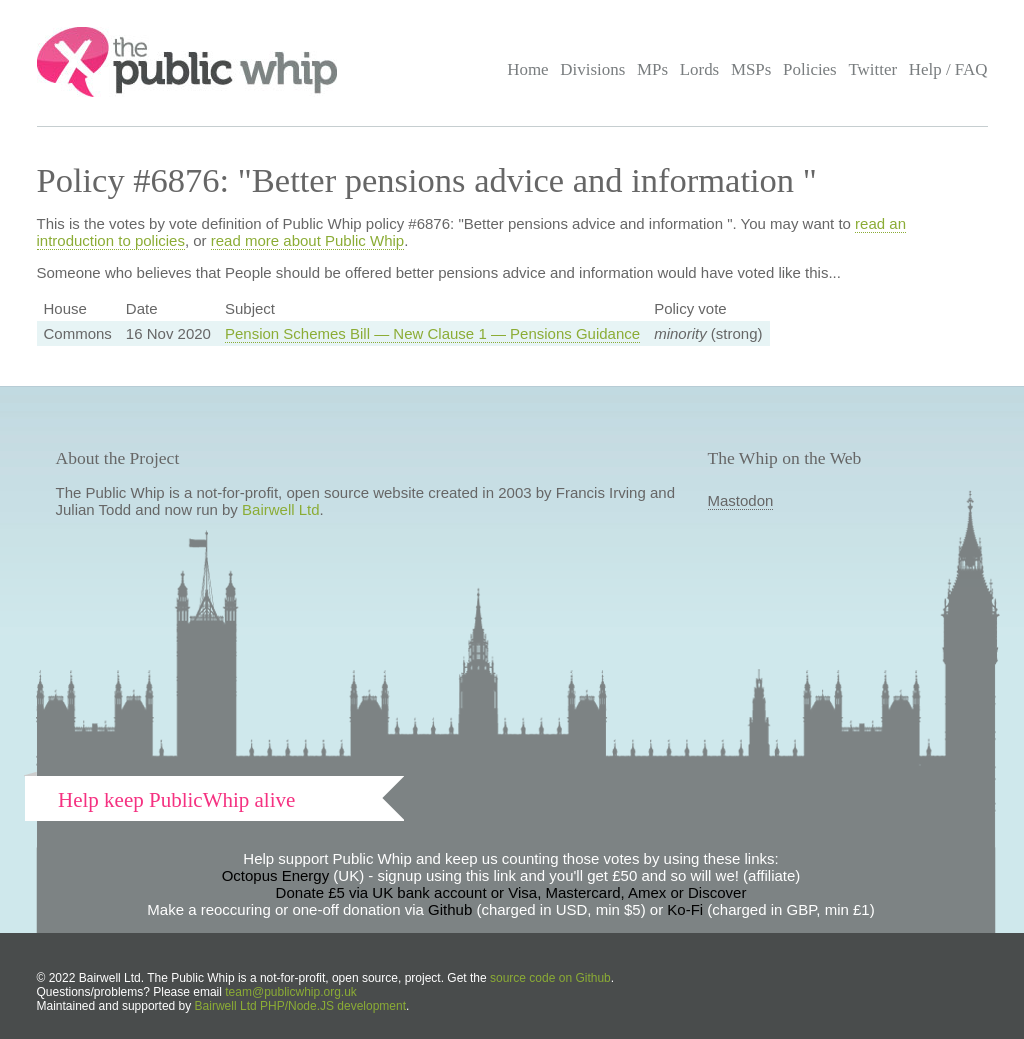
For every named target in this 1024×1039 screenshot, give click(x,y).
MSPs (751, 69)
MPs (652, 69)
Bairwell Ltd (281, 509)
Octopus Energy (276, 875)
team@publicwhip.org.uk (291, 992)
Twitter (872, 69)
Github (450, 909)
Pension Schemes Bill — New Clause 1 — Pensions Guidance (432, 333)
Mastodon (741, 500)
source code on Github (550, 978)
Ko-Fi (685, 909)
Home (527, 69)
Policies (810, 69)
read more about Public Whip (307, 240)
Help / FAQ (948, 69)
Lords (700, 69)
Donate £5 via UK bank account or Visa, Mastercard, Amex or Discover (511, 892)
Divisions (592, 69)
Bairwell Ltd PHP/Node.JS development (300, 1006)
